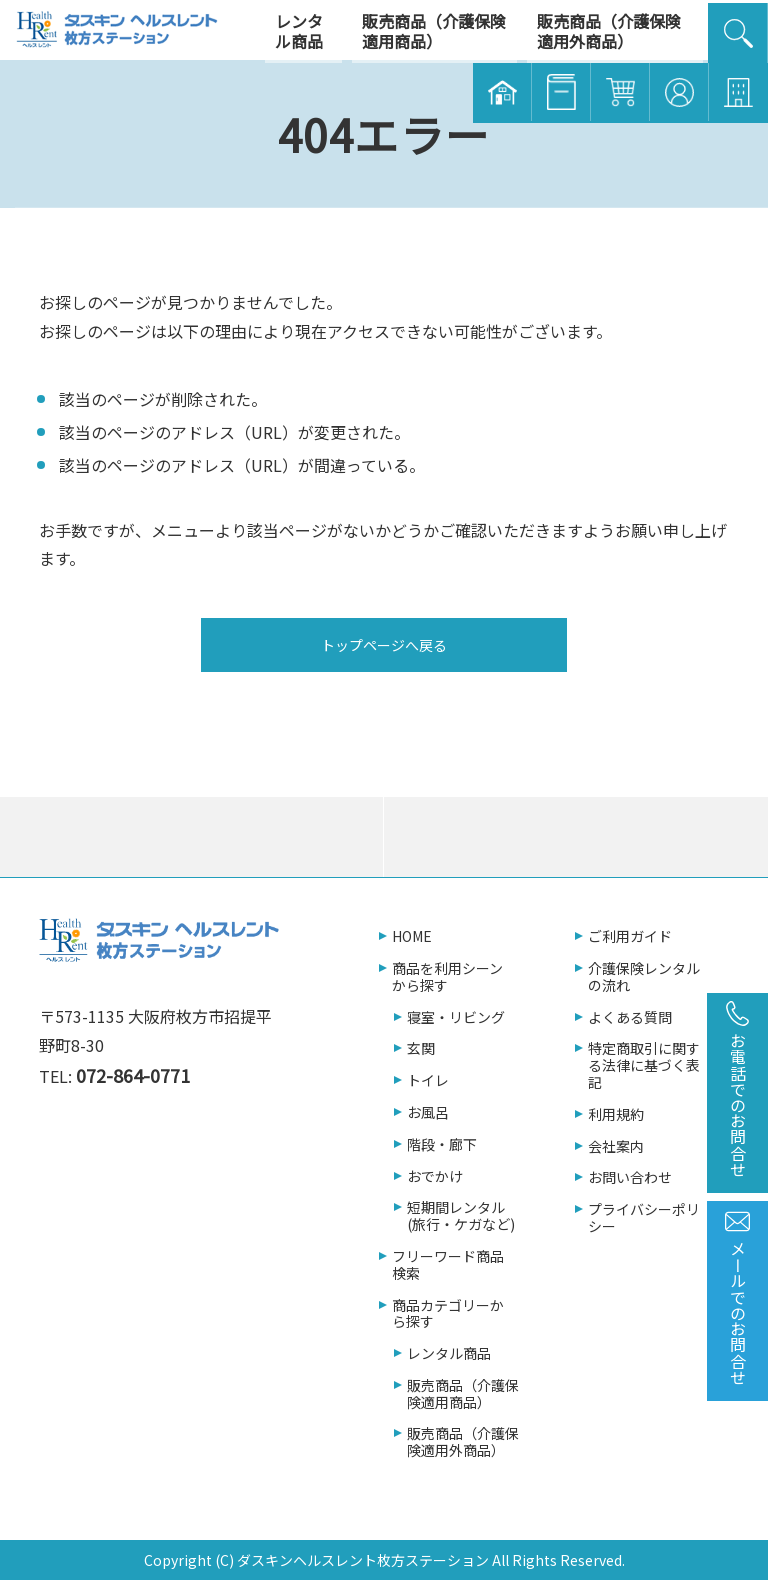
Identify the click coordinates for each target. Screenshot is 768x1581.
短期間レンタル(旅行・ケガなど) (461, 1216)
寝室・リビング (456, 1017)
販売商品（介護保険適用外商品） (463, 1442)
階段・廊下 (442, 1144)
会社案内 (616, 1146)
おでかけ (435, 1176)
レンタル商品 (449, 1353)
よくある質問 (630, 1017)
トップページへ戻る (384, 645)
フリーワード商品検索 (448, 1265)
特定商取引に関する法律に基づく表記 (644, 1065)
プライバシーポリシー (644, 1218)
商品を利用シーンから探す (447, 977)
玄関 (421, 1048)
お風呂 (428, 1112)
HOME (412, 936)
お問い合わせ (630, 1177)
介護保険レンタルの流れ (644, 977)
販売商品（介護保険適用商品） (463, 1394)
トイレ (428, 1080)
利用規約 (616, 1114)
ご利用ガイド (630, 936)
